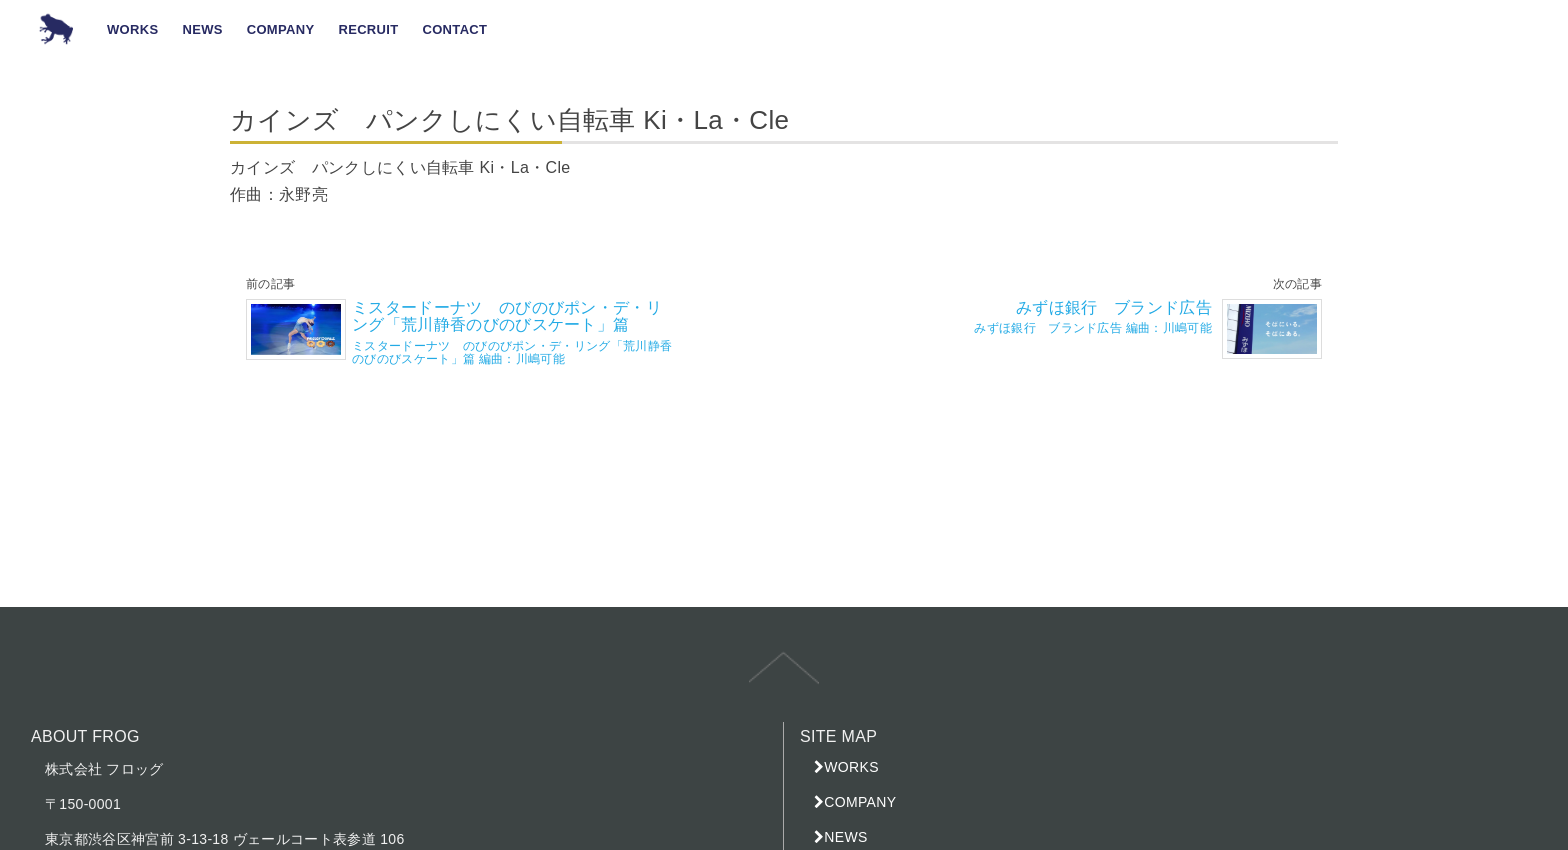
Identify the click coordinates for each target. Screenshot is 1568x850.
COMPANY (860, 802)
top (784, 682)
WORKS (851, 767)
